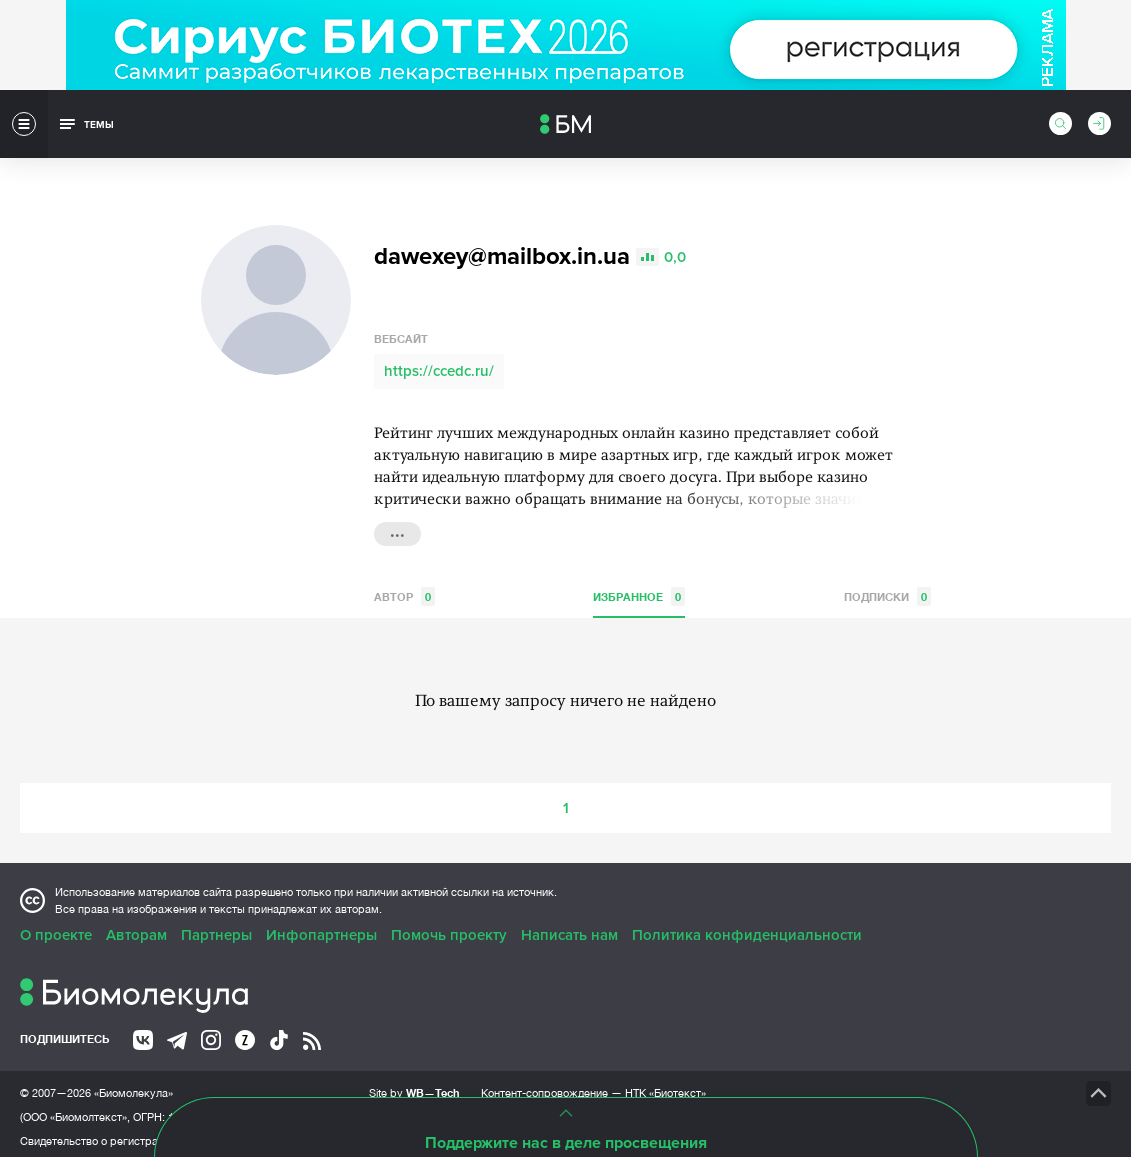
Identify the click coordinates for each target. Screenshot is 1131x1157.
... (397, 526)
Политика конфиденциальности (747, 929)
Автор (404, 590)
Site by (414, 1086)
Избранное (639, 590)
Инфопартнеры (321, 929)
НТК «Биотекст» (665, 1087)
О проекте (56, 929)
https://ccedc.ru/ (439, 365)
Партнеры (216, 929)
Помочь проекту (449, 929)
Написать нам (569, 929)
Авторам (136, 929)
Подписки (887, 590)
